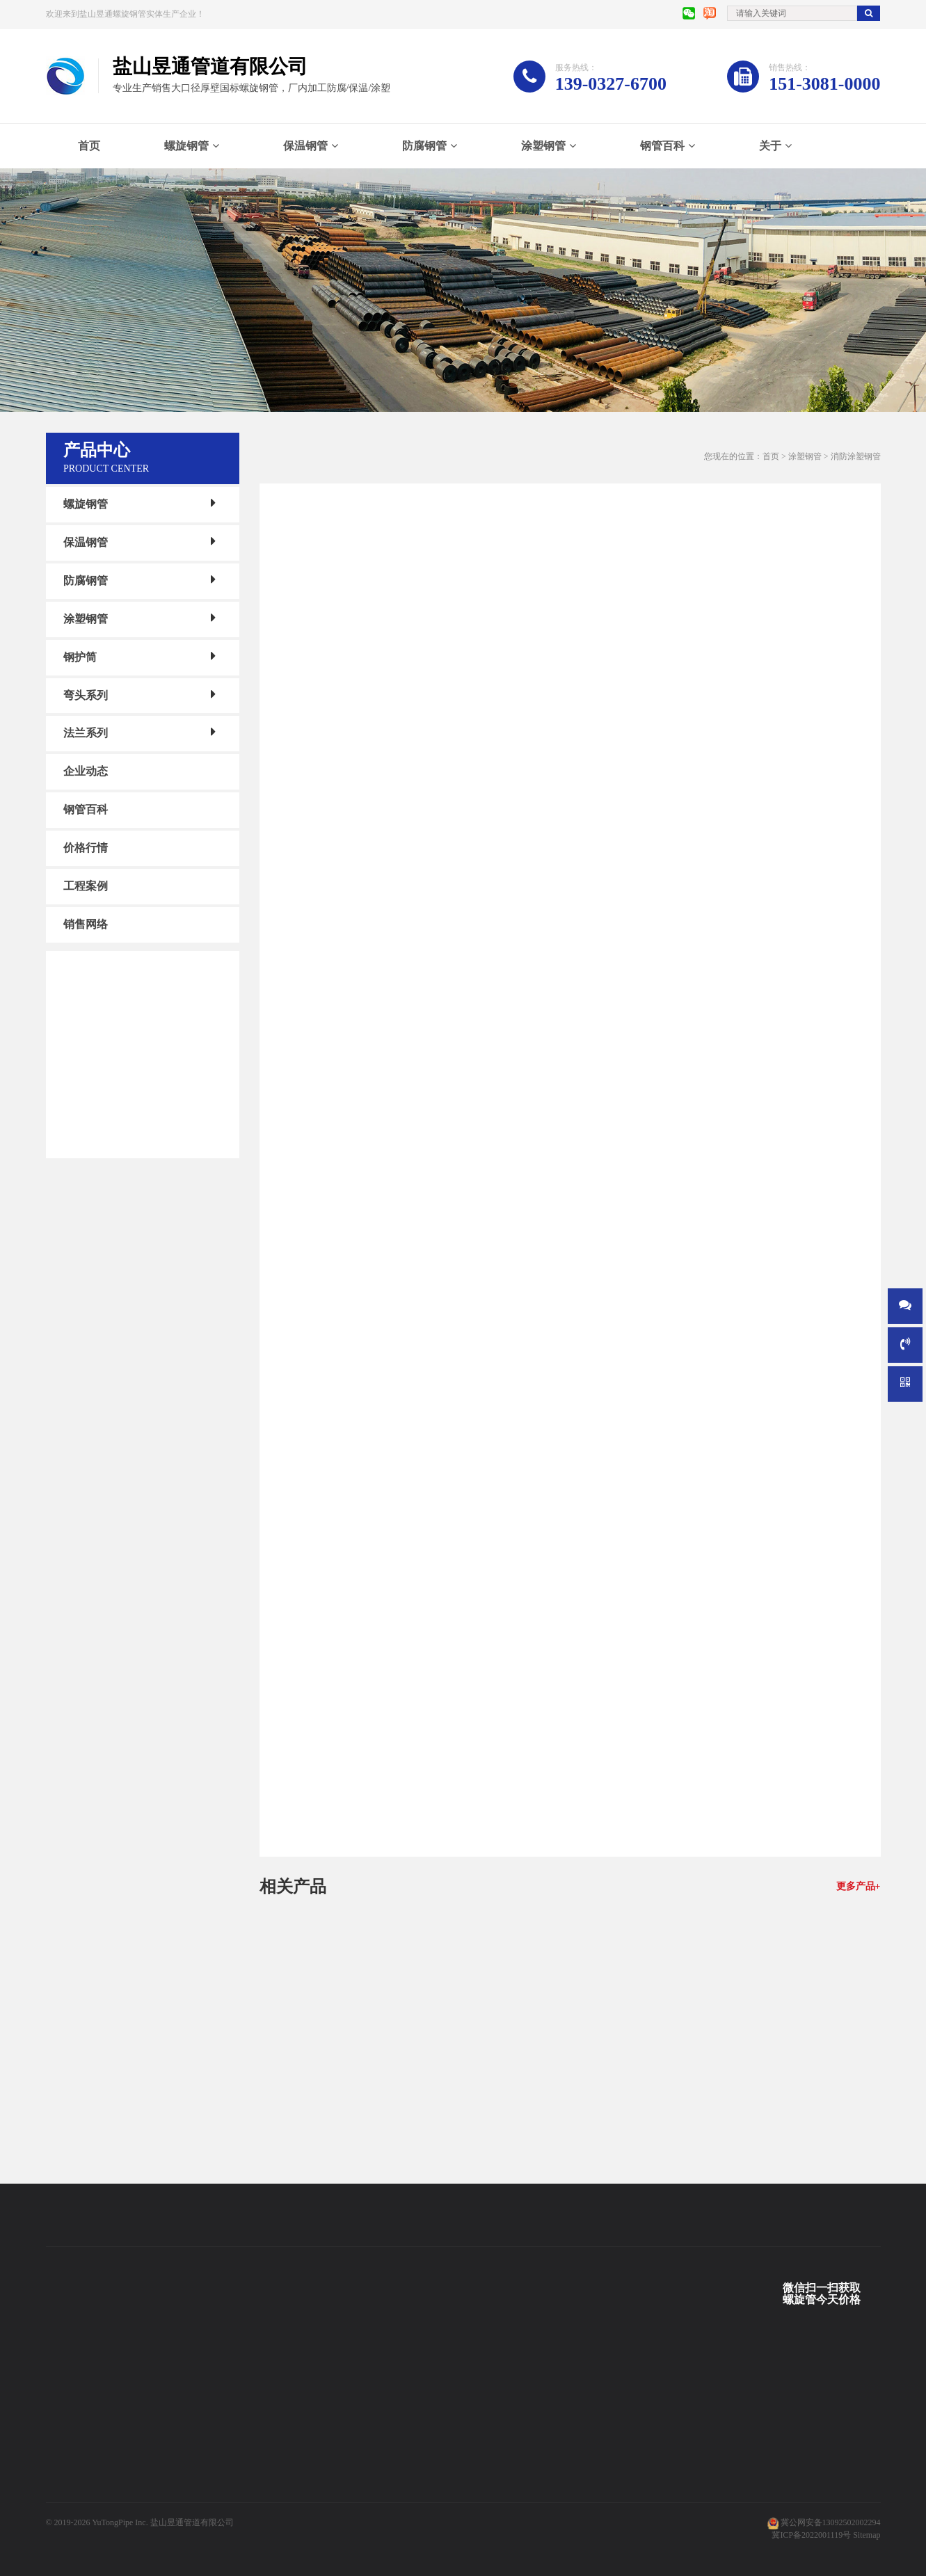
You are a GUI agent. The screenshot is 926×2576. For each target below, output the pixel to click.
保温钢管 (305, 146)
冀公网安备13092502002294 (831, 2522)
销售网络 (85, 924)
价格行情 (85, 848)
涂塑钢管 (543, 146)
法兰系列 (85, 733)
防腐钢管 (424, 146)
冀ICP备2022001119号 (811, 2535)
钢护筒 (80, 657)
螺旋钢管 (186, 146)
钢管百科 (662, 146)
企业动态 (85, 771)
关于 (770, 146)
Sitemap (866, 2535)
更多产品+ (858, 1886)
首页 (89, 146)
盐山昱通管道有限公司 (192, 2522)
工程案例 (85, 886)
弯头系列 (85, 695)
